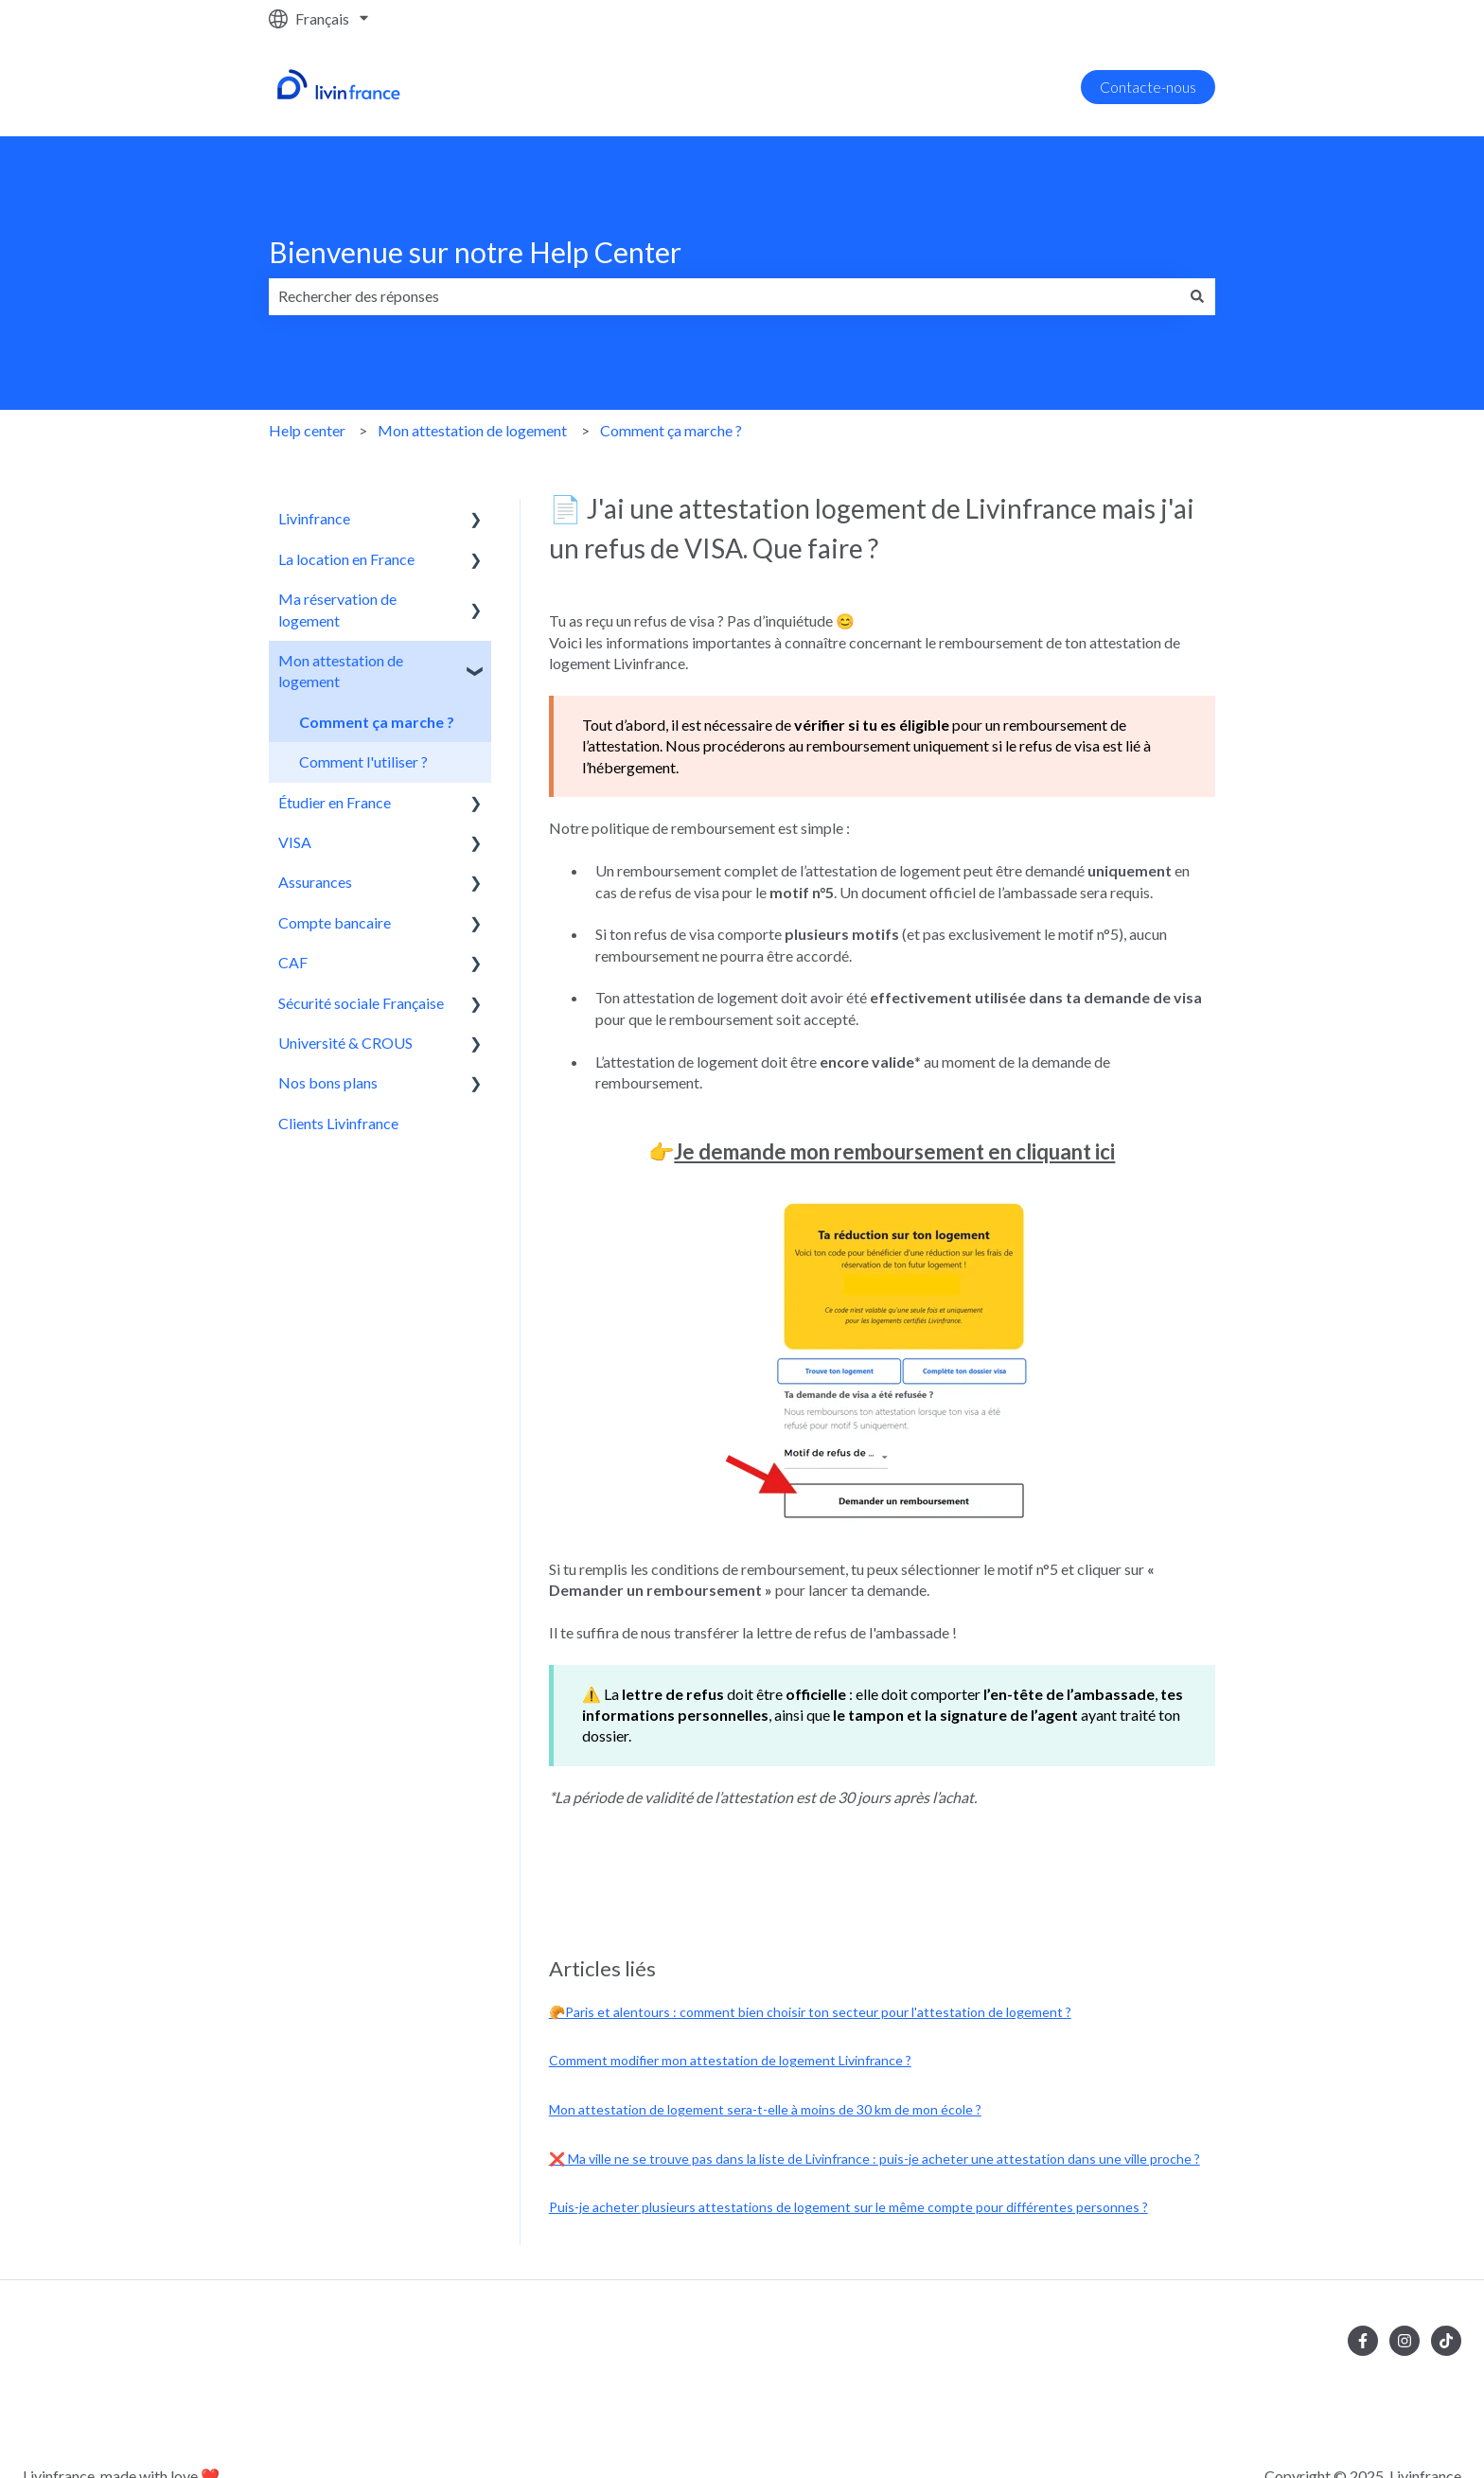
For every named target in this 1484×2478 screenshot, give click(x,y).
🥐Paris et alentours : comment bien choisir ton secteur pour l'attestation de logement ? (810, 2012)
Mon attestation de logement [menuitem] (340, 670)
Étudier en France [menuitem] (334, 802)
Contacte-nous (1148, 87)
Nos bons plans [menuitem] (328, 1082)
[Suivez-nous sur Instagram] (1404, 2341)
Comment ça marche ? (671, 430)
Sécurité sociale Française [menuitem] (361, 1003)
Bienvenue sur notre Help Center (475, 252)
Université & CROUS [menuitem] (345, 1043)
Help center (307, 430)
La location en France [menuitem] (346, 559)
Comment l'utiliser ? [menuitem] (363, 761)
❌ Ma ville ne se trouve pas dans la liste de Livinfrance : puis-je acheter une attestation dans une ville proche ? (874, 2159)
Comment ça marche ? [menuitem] (376, 722)
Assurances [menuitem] (315, 882)
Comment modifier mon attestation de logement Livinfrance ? (730, 2060)
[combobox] (724, 296)
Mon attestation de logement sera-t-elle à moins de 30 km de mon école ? (765, 2109)
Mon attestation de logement (472, 430)
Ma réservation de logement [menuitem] (337, 609)
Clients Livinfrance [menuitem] (338, 1123)
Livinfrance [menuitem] (314, 518)
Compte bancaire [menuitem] (334, 922)
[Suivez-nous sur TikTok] (1446, 2341)
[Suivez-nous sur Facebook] (1363, 2341)
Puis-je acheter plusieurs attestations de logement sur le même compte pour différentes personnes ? (848, 2207)
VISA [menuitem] (294, 842)
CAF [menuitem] (293, 962)
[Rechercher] (1197, 296)
